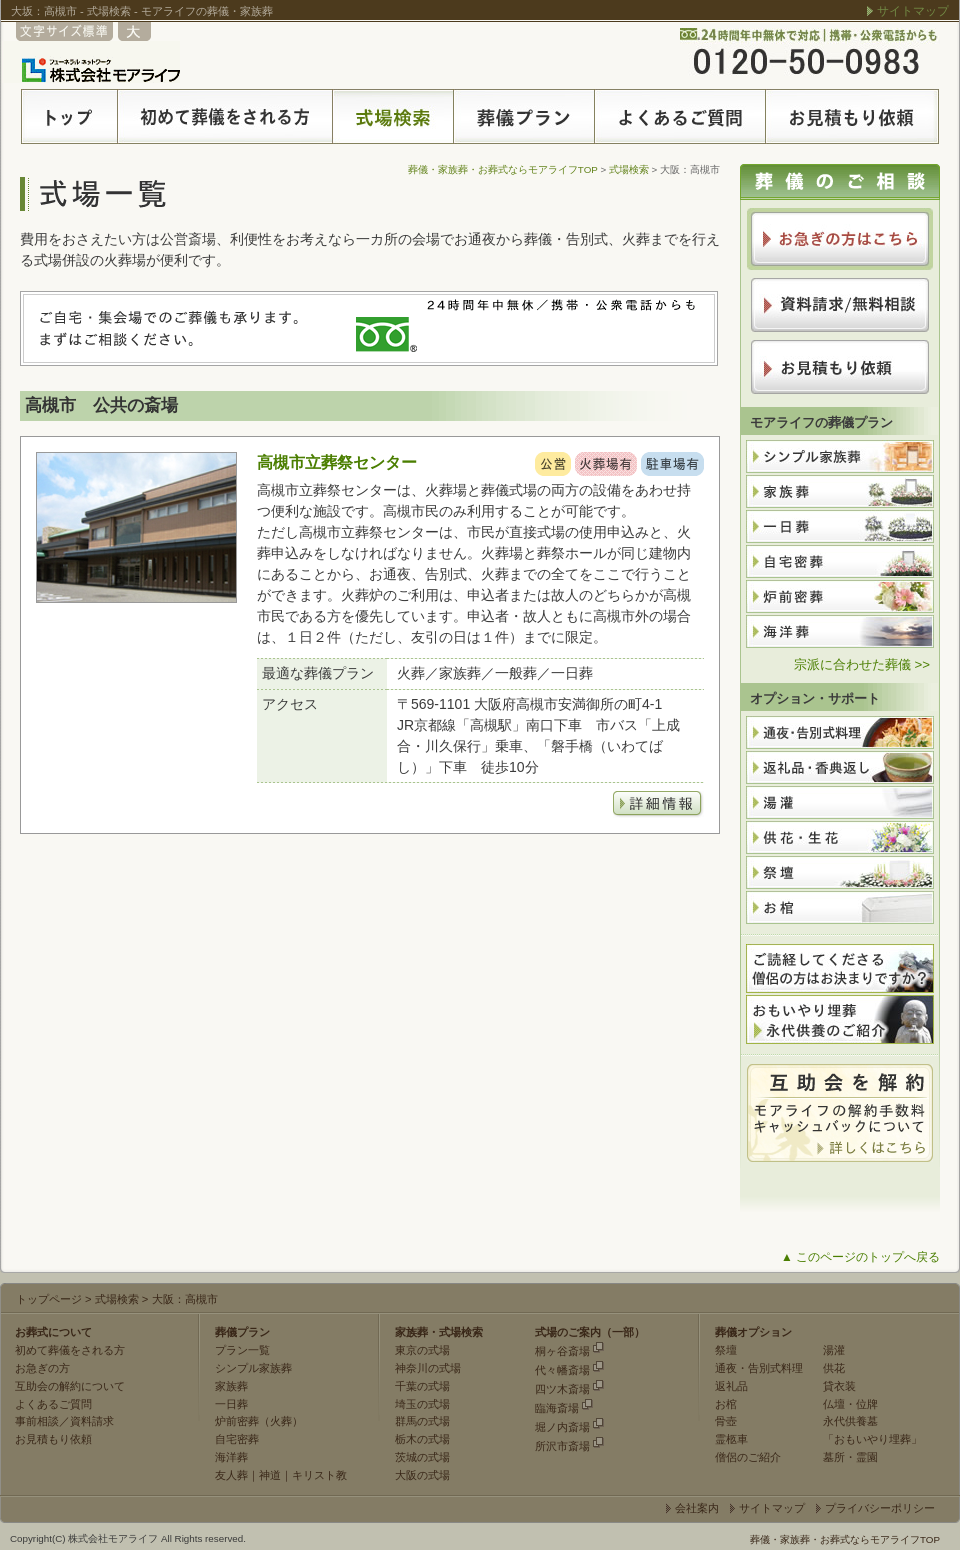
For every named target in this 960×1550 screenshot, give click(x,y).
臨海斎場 (557, 1408)
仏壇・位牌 (850, 1404)
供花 (834, 1368)
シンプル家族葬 (253, 1368)
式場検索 (629, 169)
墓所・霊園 (850, 1457)
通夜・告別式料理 (759, 1368)
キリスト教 (319, 1475)
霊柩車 (731, 1439)
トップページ (49, 1299)
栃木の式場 (422, 1439)
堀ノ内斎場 (562, 1427)
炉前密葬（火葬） (259, 1421)
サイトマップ (913, 11)
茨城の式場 (422, 1457)
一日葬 (231, 1404)
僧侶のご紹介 (748, 1457)
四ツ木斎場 (562, 1389)
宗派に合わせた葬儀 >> (862, 664)
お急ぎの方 (42, 1368)
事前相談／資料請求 (64, 1421)
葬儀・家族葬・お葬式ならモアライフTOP (503, 169)
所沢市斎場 (562, 1446)
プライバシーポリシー (880, 1508)
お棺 (726, 1404)
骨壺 (726, 1421)
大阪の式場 (422, 1475)
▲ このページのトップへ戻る (860, 1257)
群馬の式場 (422, 1421)
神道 (270, 1475)
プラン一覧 (242, 1350)
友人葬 (231, 1475)
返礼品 (731, 1386)
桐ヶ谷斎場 (562, 1351)
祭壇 (726, 1350)
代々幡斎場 (562, 1370)
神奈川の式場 (428, 1368)
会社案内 (697, 1508)
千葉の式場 (422, 1386)
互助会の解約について (70, 1386)
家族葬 (231, 1386)
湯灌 (834, 1350)
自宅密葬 (237, 1439)
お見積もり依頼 (53, 1439)
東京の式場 (422, 1350)
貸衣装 (839, 1386)
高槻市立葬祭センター (337, 462)
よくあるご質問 (53, 1404)
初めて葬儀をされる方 (70, 1350)
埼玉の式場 (422, 1404)
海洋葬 (231, 1457)
